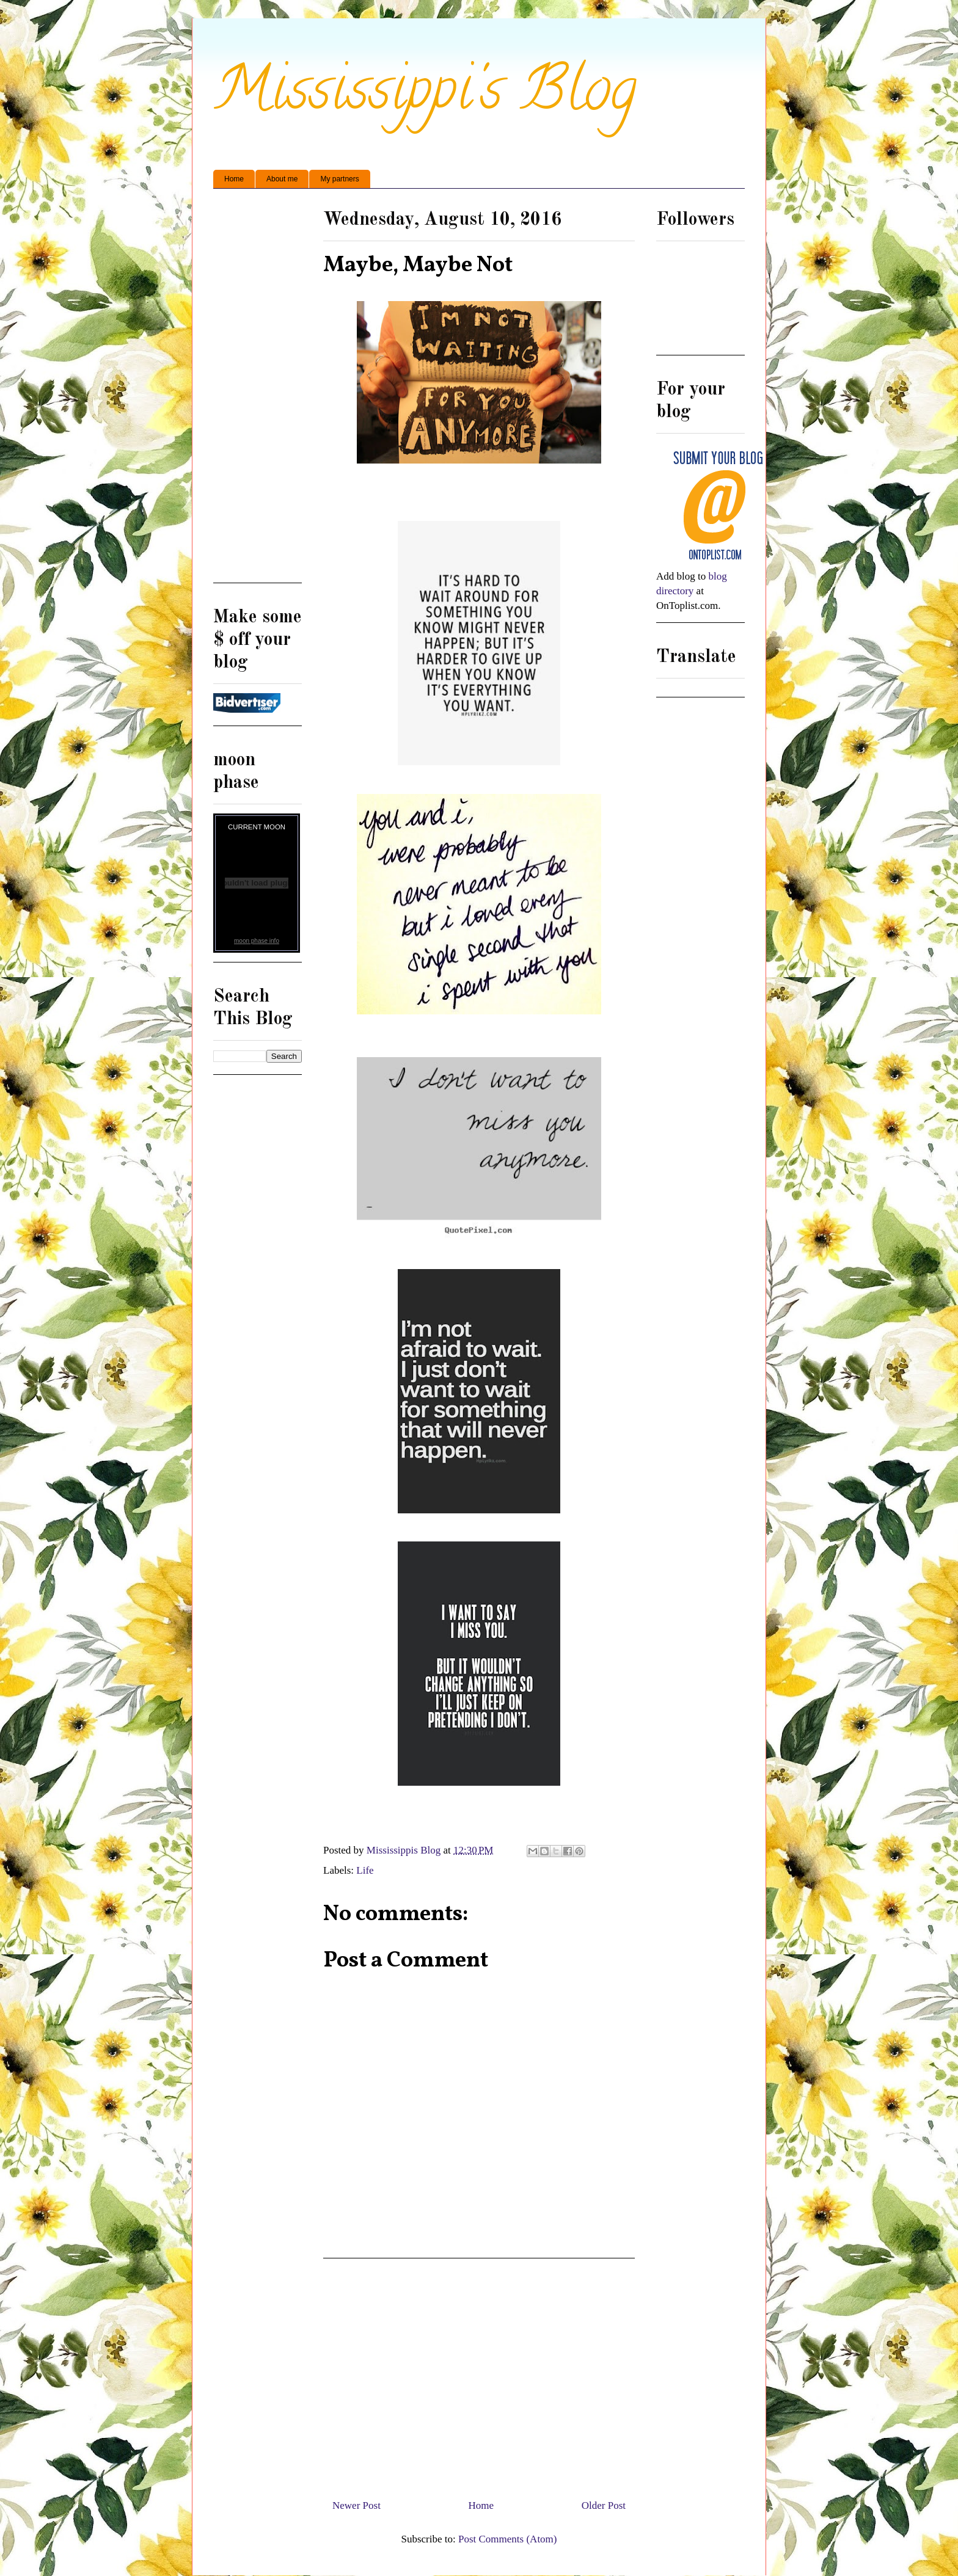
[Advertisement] (479, 2374)
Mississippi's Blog (425, 95)
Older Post (604, 2505)
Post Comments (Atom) (507, 2539)
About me (282, 179)
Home (234, 179)
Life (364, 1870)
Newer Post (356, 2505)
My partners (339, 179)
